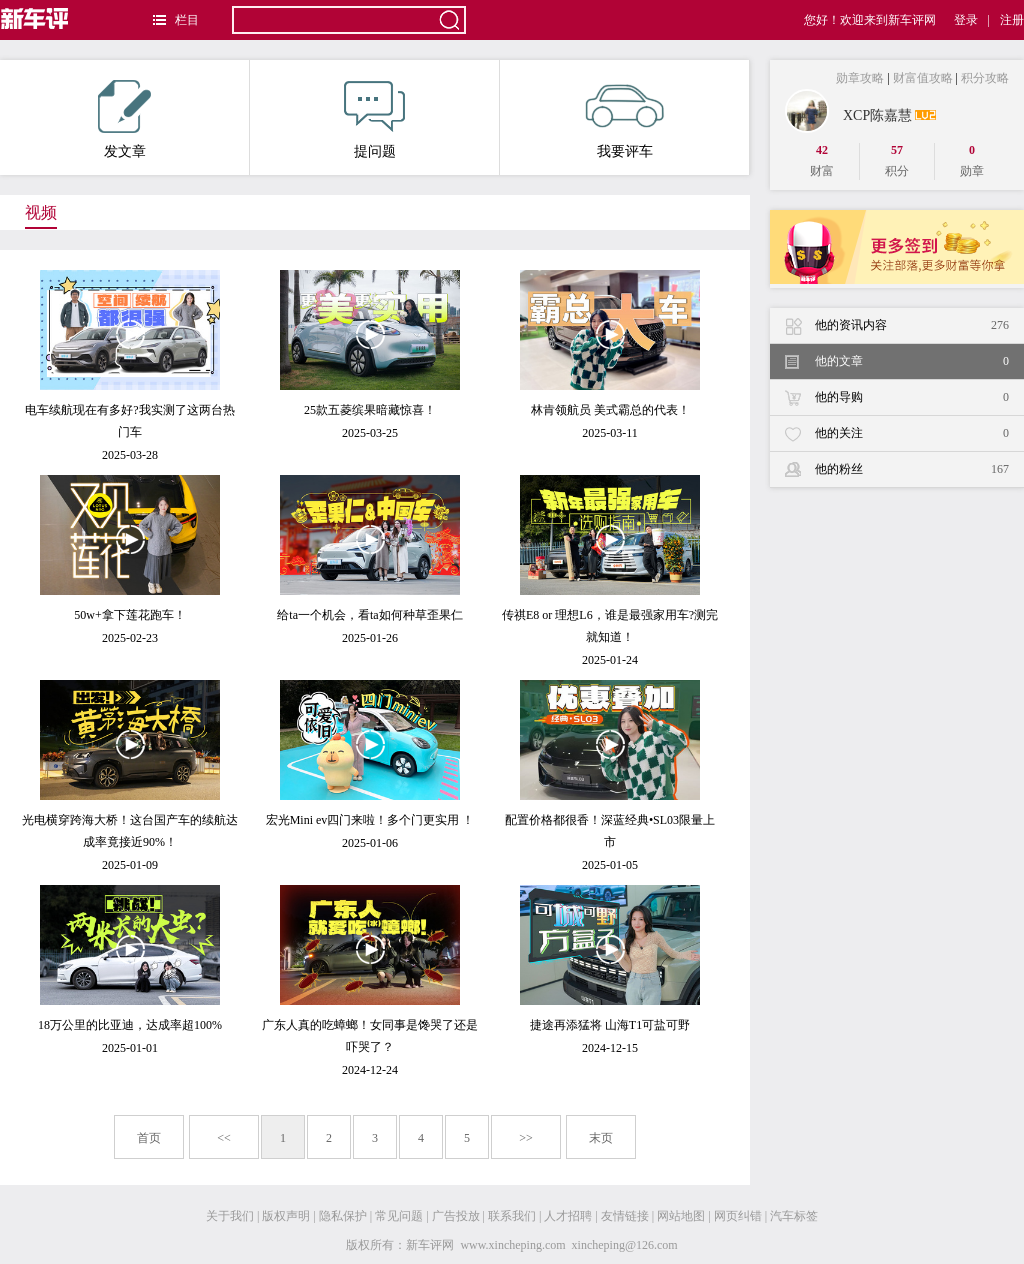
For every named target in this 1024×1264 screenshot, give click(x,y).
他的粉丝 (912, 469)
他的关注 (912, 433)
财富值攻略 (923, 78)
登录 (966, 20)
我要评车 (625, 119)
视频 (41, 212)
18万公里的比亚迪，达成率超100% (130, 1025)
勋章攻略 (860, 78)
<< (224, 1138)
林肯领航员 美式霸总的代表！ (610, 410)
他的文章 (912, 361)
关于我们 (230, 1216)
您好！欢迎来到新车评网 (870, 20)
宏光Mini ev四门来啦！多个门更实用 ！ (370, 820)
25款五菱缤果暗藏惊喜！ (370, 410)
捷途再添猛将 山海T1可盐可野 (610, 1025)
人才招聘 (568, 1216)
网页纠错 (738, 1216)
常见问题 (399, 1216)
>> (526, 1138)
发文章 (124, 119)
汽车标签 (794, 1216)
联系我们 (512, 1216)
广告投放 (456, 1216)
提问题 (374, 119)
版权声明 (286, 1216)
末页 (601, 1138)
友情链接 (625, 1216)
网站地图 (681, 1216)
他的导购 (912, 397)
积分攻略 (985, 78)
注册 (1012, 20)
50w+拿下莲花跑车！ (129, 615)
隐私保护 (343, 1216)
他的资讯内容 (912, 325)
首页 (149, 1138)
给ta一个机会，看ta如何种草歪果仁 (369, 615)
